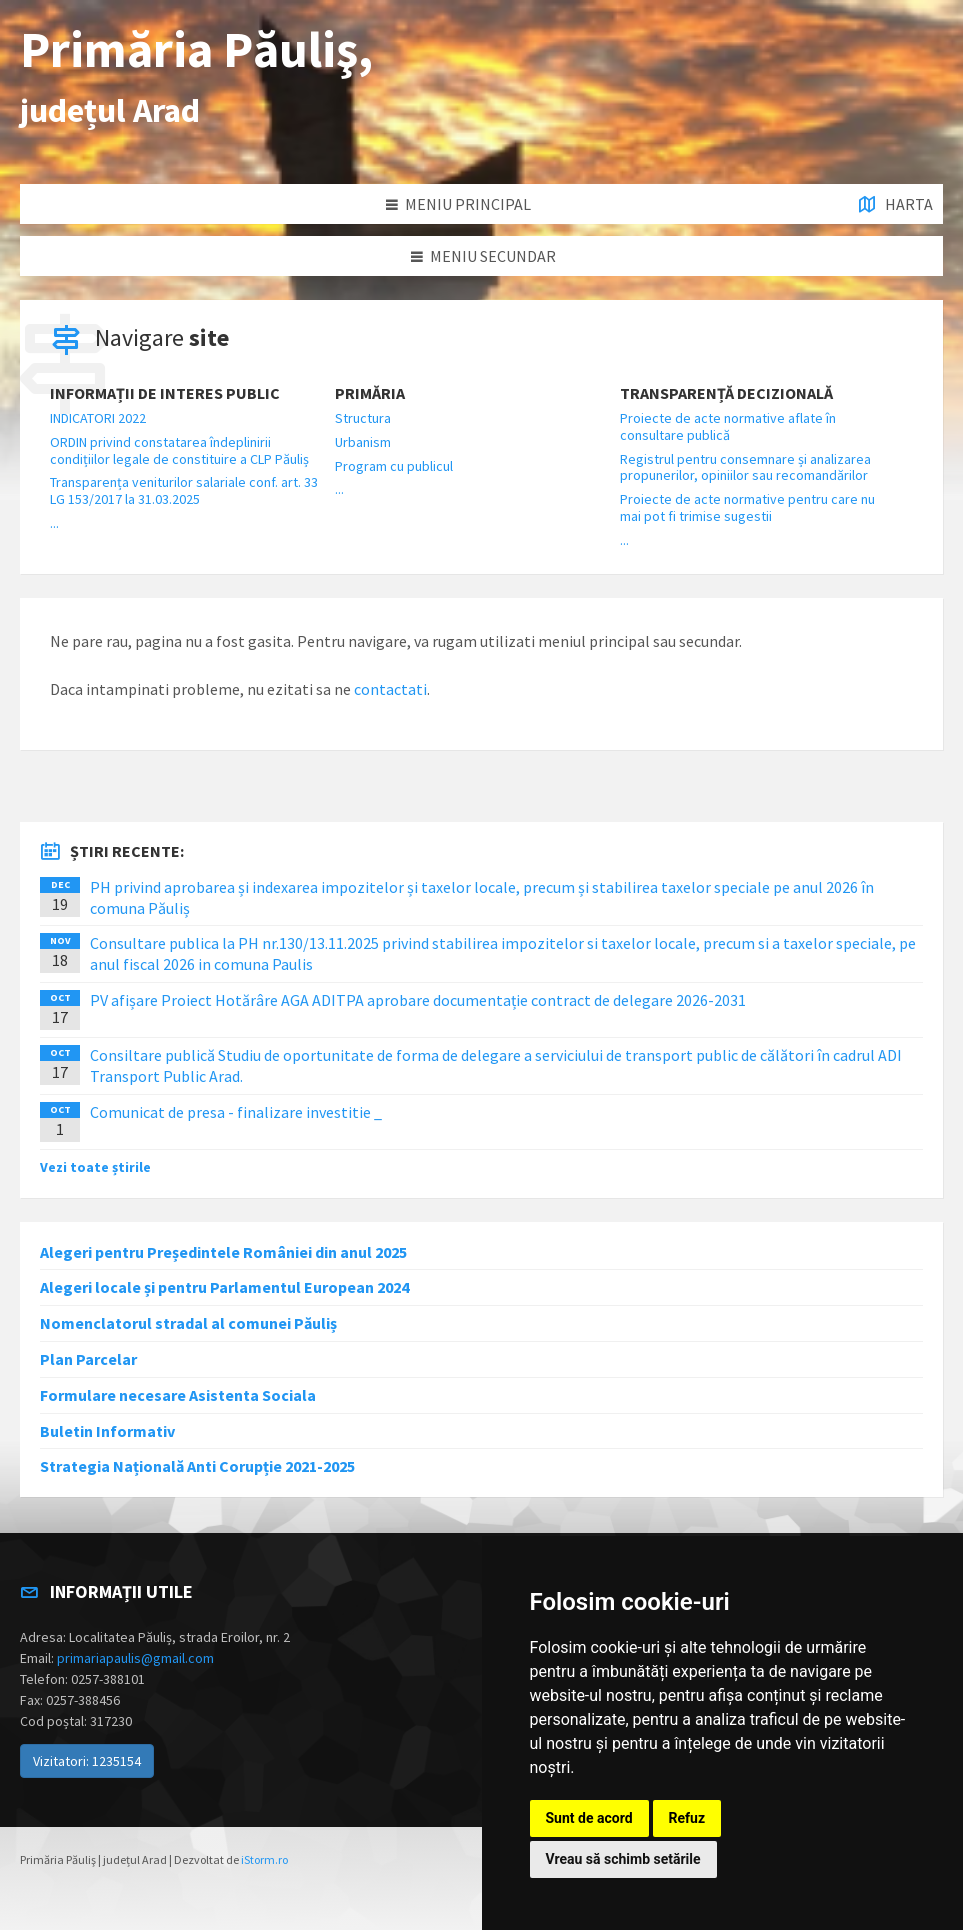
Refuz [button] (687, 1818)
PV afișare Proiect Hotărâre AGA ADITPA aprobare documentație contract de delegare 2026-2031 (418, 1000)
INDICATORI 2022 (98, 418)
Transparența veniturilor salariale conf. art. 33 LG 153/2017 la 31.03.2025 (184, 490)
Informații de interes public (165, 393)
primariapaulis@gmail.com (135, 1658)
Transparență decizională (726, 393)
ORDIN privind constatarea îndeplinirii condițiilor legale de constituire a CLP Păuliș (179, 450)
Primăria (370, 393)
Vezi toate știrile (95, 1167)
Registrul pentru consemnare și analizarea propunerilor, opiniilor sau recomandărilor (745, 467)
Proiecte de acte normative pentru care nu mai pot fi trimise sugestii (747, 507)
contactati (390, 689)
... (54, 523)
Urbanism (363, 442)
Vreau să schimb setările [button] (623, 1859)
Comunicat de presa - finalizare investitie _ (236, 1112)
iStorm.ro (264, 1859)
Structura (363, 418)
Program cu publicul (394, 466)
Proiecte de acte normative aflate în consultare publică (728, 426)
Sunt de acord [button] (589, 1818)
